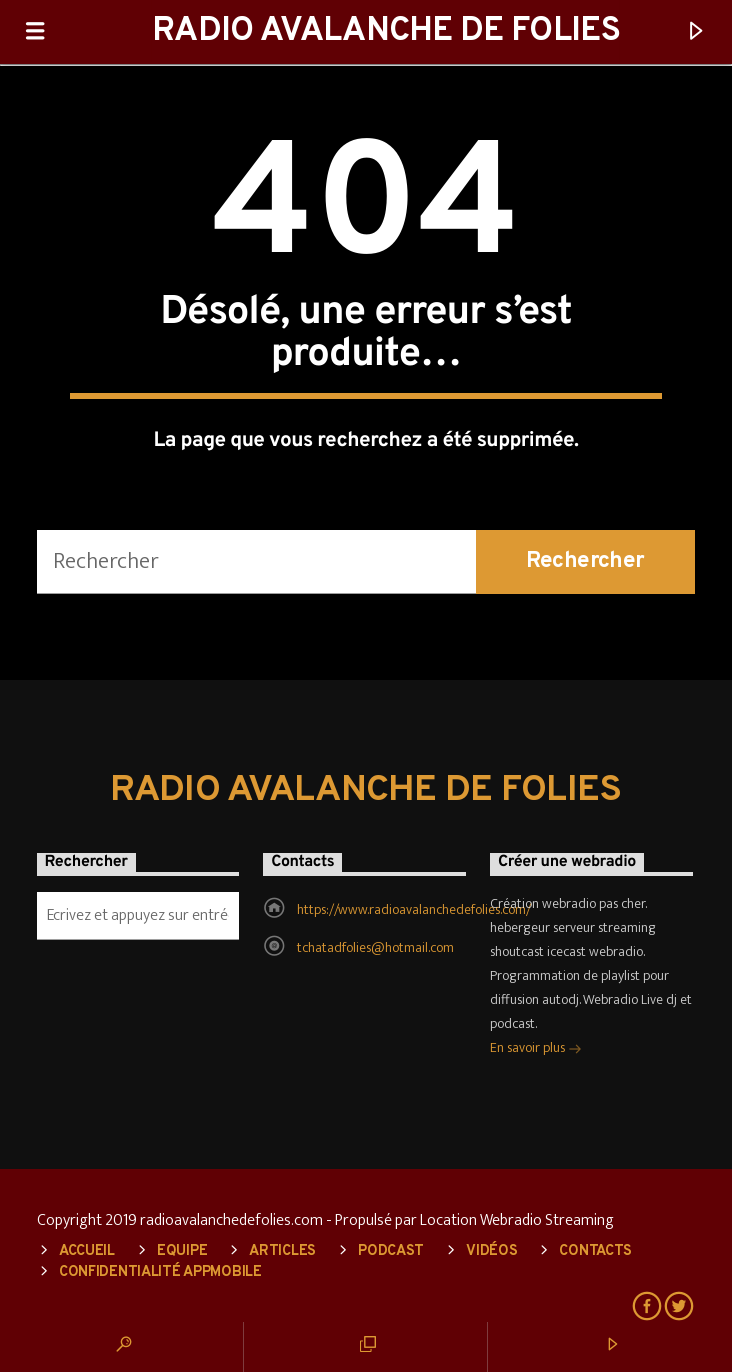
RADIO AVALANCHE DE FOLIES (386, 31)
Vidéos (491, 1251)
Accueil (87, 1251)
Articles (282, 1251)
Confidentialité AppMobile (160, 1272)
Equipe (182, 1251)
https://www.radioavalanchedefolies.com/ (414, 909)
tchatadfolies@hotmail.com (375, 947)
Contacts (595, 1251)
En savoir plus (536, 1049)
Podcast (391, 1251)
